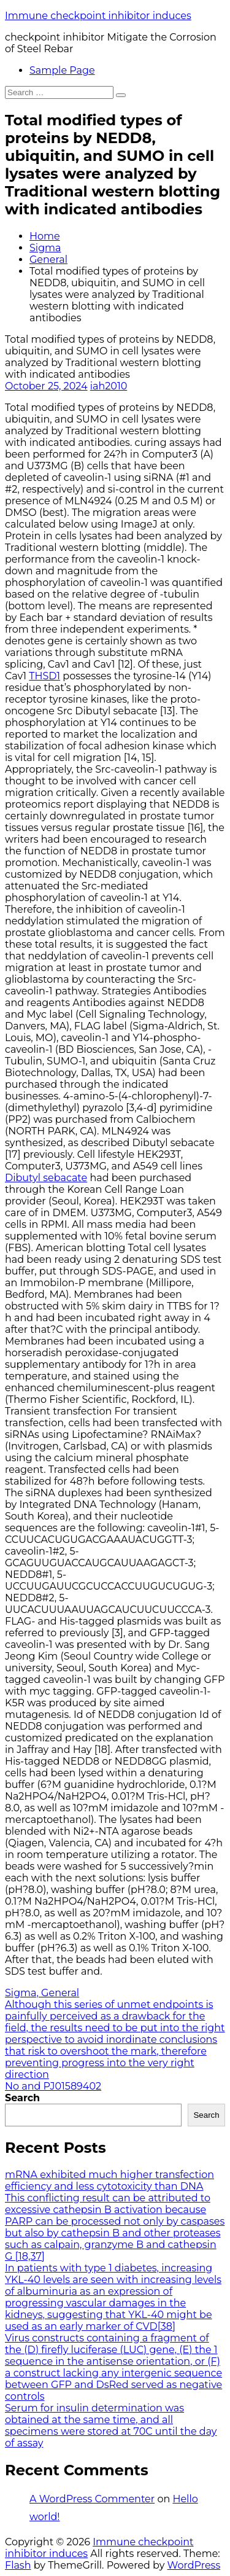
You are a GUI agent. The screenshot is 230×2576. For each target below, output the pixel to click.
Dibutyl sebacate (46, 1178)
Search (22, 2098)
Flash (18, 2565)
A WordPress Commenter (92, 2499)
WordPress (194, 2565)
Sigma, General (42, 1993)
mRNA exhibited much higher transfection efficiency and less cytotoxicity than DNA (109, 2180)
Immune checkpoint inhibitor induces (98, 15)
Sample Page (62, 70)
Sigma (45, 248)
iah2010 (109, 386)
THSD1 (44, 676)
